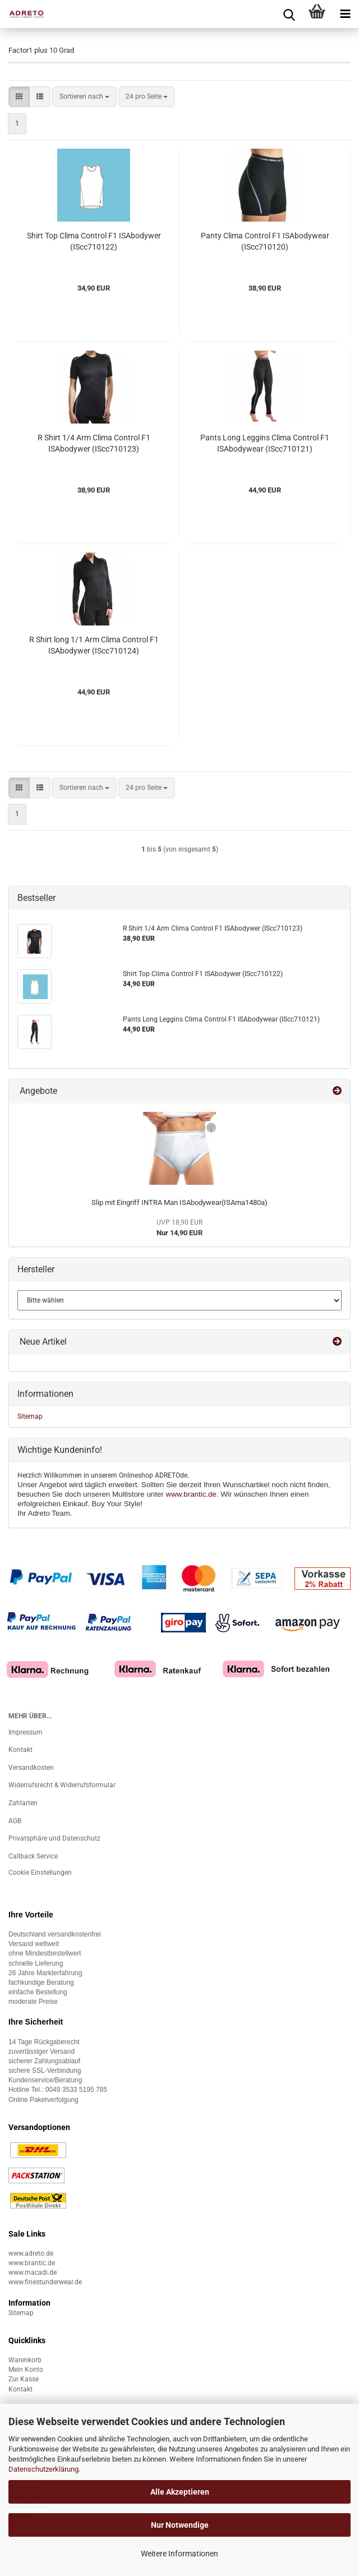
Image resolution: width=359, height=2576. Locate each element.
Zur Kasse (23, 2379)
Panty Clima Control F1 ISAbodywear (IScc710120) (265, 241)
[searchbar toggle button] (289, 14)
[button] (19, 96)
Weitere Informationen (179, 2553)
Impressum (25, 1732)
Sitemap (30, 1416)
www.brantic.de (191, 1494)
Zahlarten (23, 1803)
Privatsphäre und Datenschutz (54, 1838)
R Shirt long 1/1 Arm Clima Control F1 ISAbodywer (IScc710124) (94, 645)
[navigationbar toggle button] (345, 14)
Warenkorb (25, 2360)
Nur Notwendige (180, 2524)
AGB (14, 1821)
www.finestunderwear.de (45, 2282)
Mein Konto (25, 2369)
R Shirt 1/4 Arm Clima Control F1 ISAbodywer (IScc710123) (94, 443)
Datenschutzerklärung (43, 2469)
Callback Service (33, 1856)
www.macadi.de (32, 2272)
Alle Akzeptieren (179, 2491)
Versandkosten (31, 1768)
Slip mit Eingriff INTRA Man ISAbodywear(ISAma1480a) (179, 1202)
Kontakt (20, 1750)
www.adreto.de (30, 2253)
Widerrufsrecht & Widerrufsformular (62, 1785)
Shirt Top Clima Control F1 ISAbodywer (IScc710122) (94, 241)
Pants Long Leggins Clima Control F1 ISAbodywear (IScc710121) (264, 443)
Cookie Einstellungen (40, 1872)
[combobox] (84, 96)
